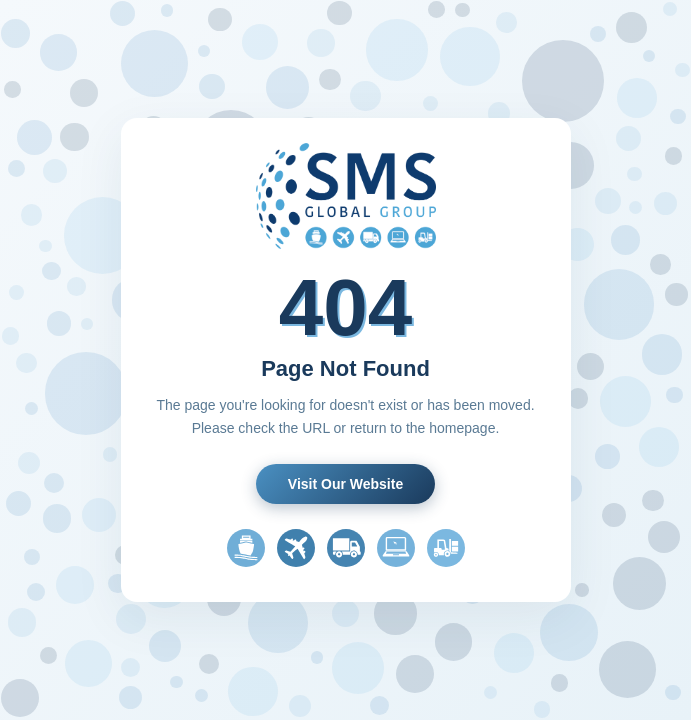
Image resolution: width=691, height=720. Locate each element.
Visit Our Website (345, 484)
